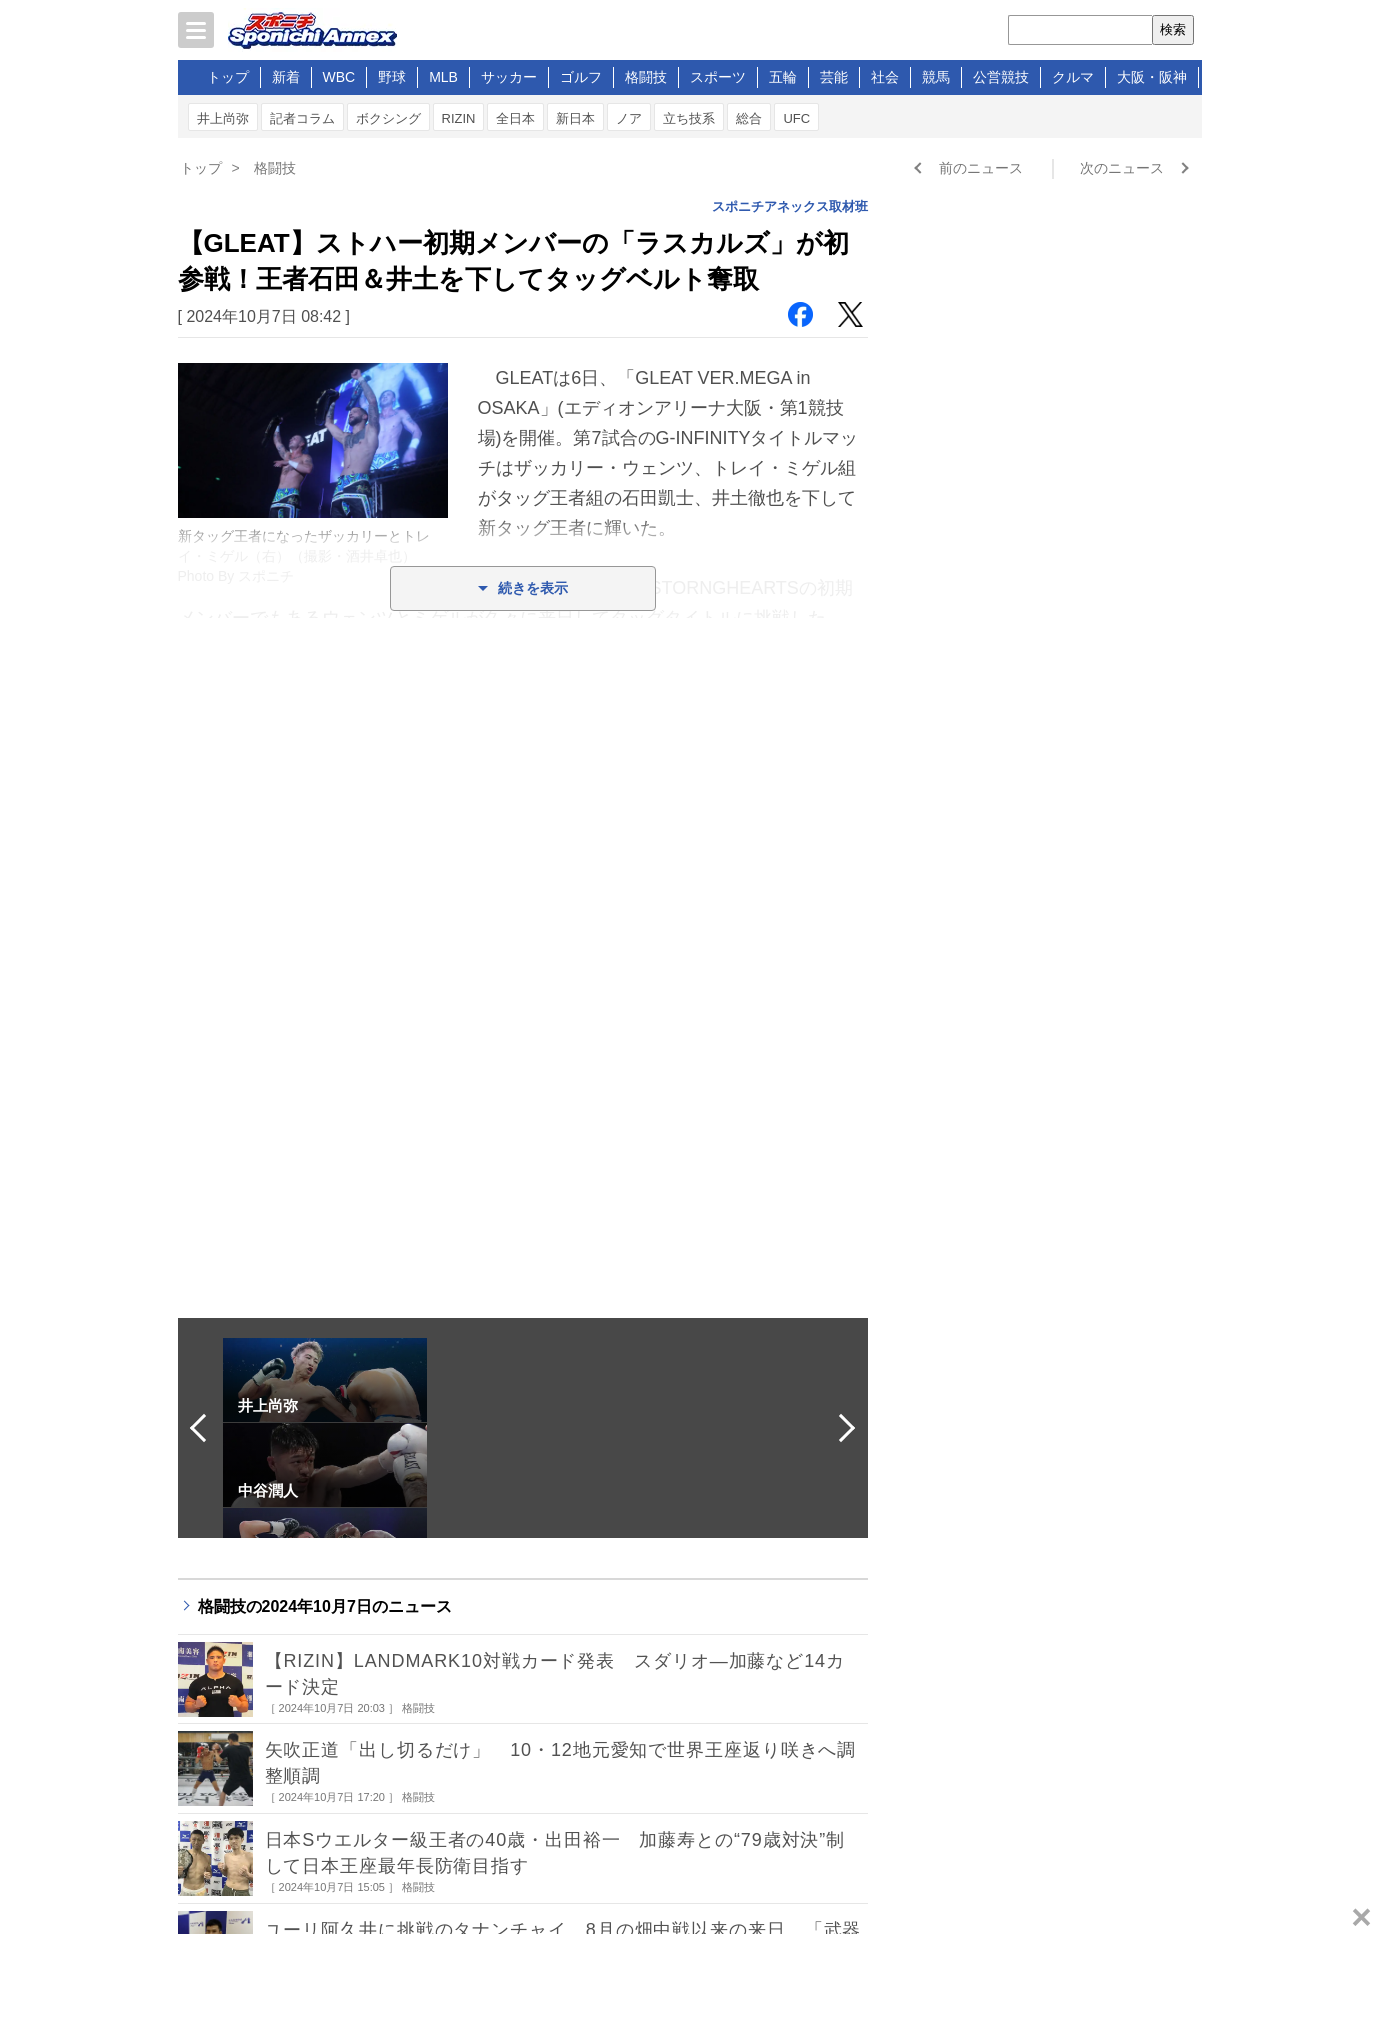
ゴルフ (581, 77)
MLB (443, 77)
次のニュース (1122, 168)
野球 (392, 77)
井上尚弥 (223, 118)
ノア (629, 118)
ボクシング (388, 118)
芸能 (834, 77)
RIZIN (459, 118)
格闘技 (646, 77)
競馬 (936, 77)
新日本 (575, 118)
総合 (749, 118)
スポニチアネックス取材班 (790, 206)
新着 (286, 77)
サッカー (509, 77)
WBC (339, 77)
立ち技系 (689, 118)
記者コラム (302, 118)
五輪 (783, 77)
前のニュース (981, 168)
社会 (885, 77)
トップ (228, 77)
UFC (796, 118)
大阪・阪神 (1152, 77)
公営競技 (1001, 77)
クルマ (1073, 77)
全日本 (515, 118)
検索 (1173, 29)
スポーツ (718, 77)
